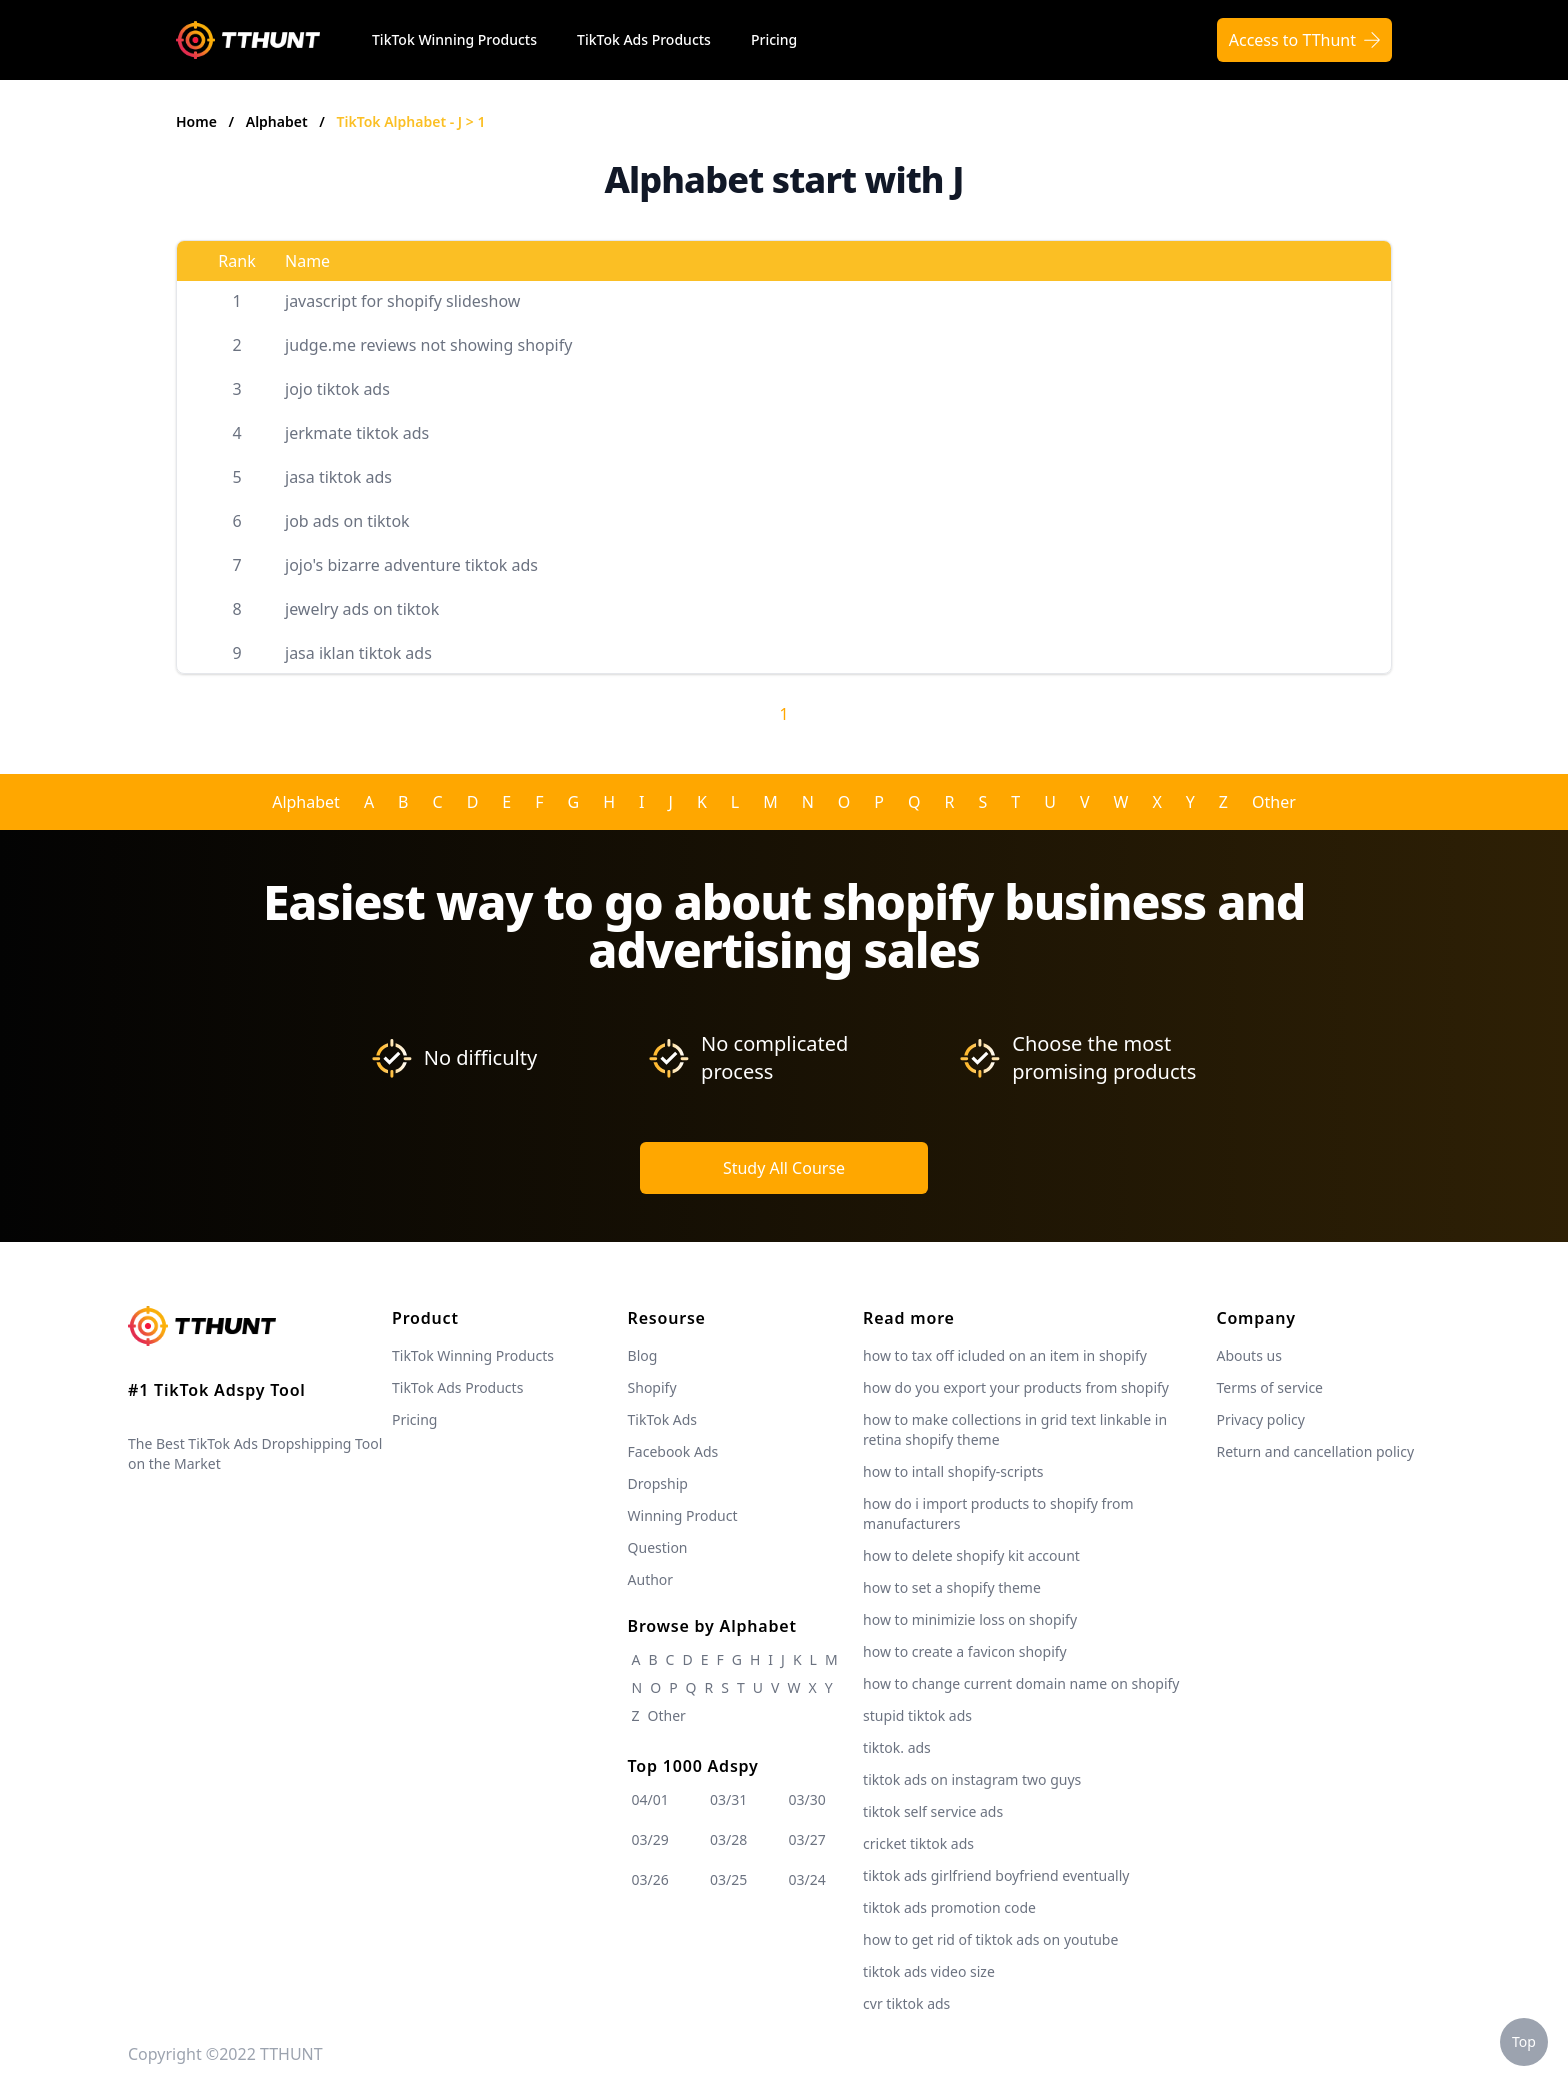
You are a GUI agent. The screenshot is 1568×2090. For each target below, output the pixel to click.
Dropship (658, 1483)
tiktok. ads (897, 1747)
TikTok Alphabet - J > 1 (411, 121)
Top (1524, 2041)
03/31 (728, 1799)
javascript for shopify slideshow (402, 301)
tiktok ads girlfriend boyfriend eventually (996, 1875)
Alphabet (279, 121)
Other (1274, 802)
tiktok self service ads (933, 1811)
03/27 (807, 1839)
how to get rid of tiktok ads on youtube (990, 1939)
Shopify (652, 1387)
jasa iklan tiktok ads (358, 653)
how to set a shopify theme (952, 1587)
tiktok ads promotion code (949, 1907)
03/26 (650, 1879)
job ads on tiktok (347, 521)
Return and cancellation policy (1315, 1451)
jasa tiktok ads (338, 477)
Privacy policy (1260, 1419)
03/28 (728, 1839)
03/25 (728, 1879)
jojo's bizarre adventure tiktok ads (411, 565)
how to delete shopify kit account (971, 1555)
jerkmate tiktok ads (357, 433)
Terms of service (1269, 1387)
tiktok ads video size (929, 1971)
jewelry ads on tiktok (362, 609)
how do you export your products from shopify (1016, 1387)
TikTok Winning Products (454, 39)
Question (658, 1547)
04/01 (650, 1799)
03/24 (807, 1879)
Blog (643, 1355)
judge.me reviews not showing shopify (428, 345)
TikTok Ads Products (644, 39)
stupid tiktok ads (917, 1715)
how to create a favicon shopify (965, 1651)
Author (651, 1579)
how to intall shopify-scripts (953, 1471)
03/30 (807, 1799)
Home (196, 121)
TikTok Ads (663, 1419)
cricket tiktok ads (918, 1843)
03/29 (650, 1839)
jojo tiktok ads (337, 389)
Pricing (774, 39)
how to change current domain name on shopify (1021, 1683)
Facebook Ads (673, 1451)
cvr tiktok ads (906, 2003)
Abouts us (1248, 1355)
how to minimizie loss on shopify (970, 1619)
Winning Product (683, 1515)
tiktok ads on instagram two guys (972, 1779)
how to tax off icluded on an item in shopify (1005, 1355)
